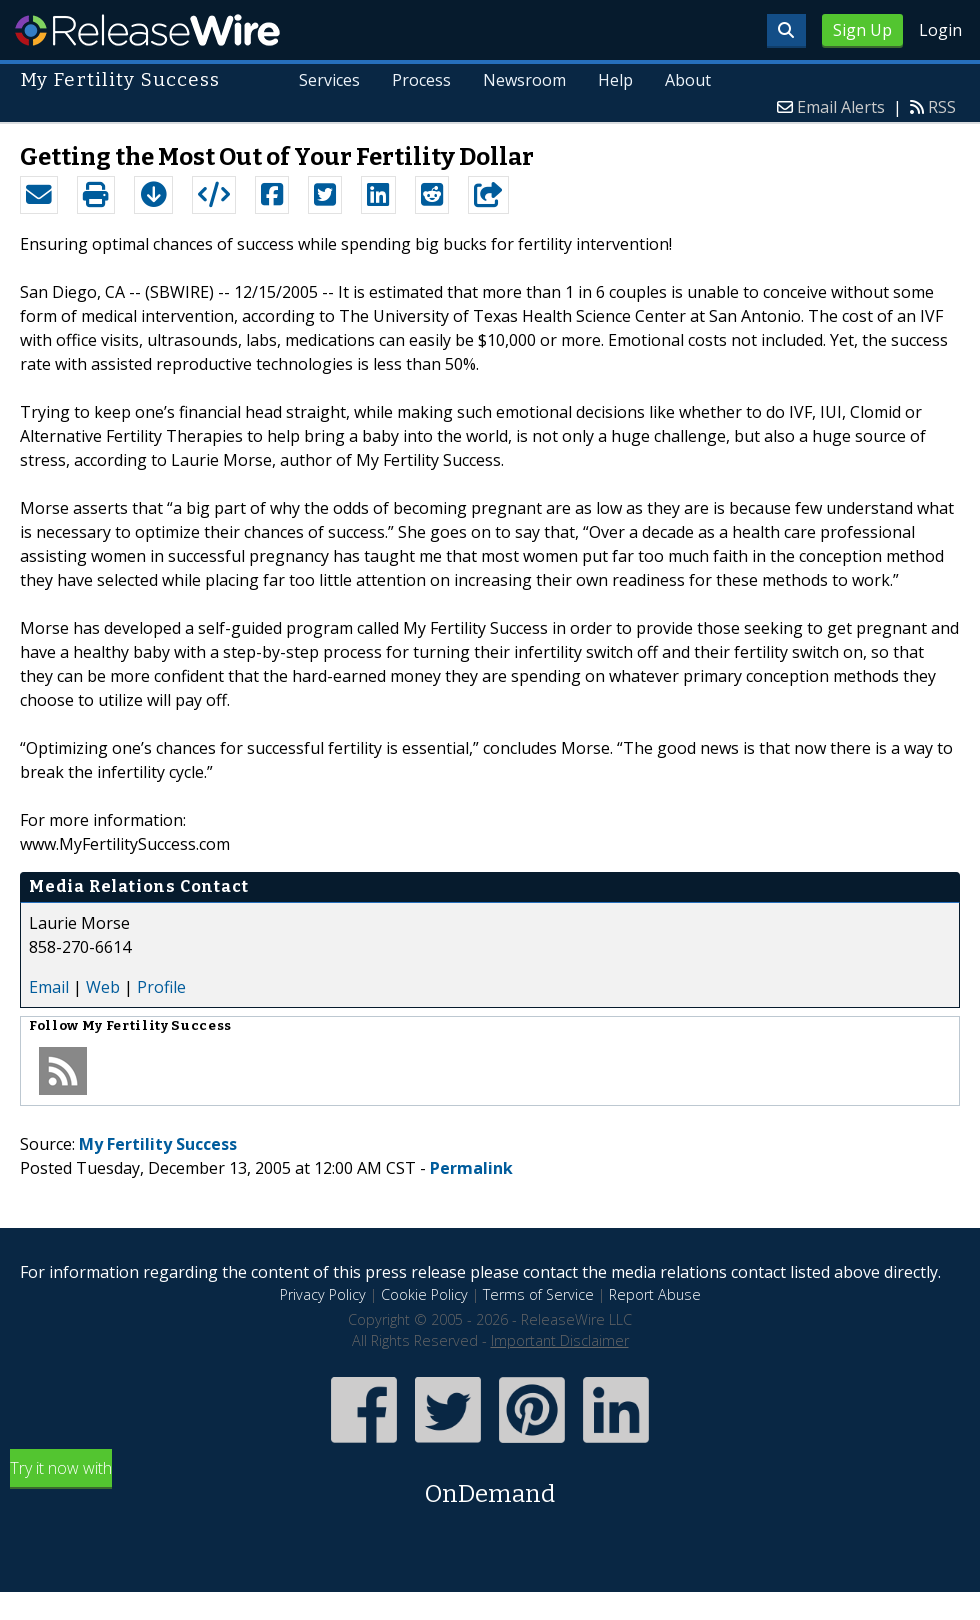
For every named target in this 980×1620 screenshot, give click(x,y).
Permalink (471, 1168)
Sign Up (862, 30)
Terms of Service (538, 1294)
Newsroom (524, 80)
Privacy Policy (323, 1294)
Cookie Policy (424, 1294)
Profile (161, 987)
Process (421, 80)
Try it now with (490, 1484)
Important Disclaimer (560, 1340)
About (688, 80)
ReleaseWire (147, 30)
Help (615, 80)
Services (329, 80)
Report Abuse (655, 1294)
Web (103, 987)
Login (940, 30)
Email (49, 987)
